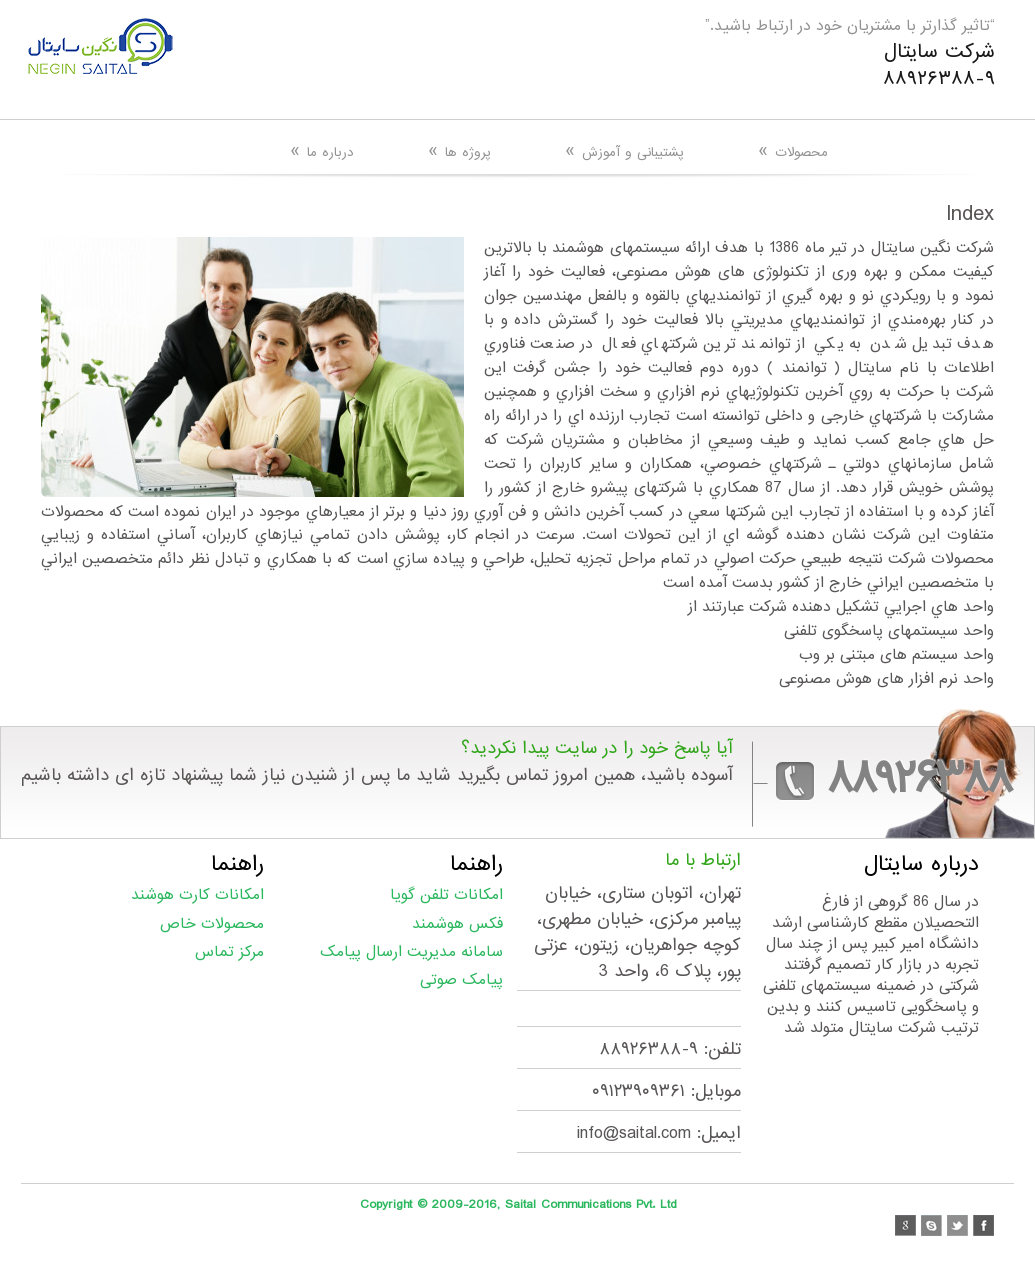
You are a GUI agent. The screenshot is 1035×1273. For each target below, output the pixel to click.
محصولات (793, 151)
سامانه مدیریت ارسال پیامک (411, 952)
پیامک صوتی (461, 980)
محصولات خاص (212, 924)
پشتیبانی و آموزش (624, 151)
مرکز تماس (229, 952)
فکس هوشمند (457, 924)
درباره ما (322, 151)
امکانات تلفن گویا (446, 895)
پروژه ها (459, 151)
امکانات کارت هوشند (197, 895)
